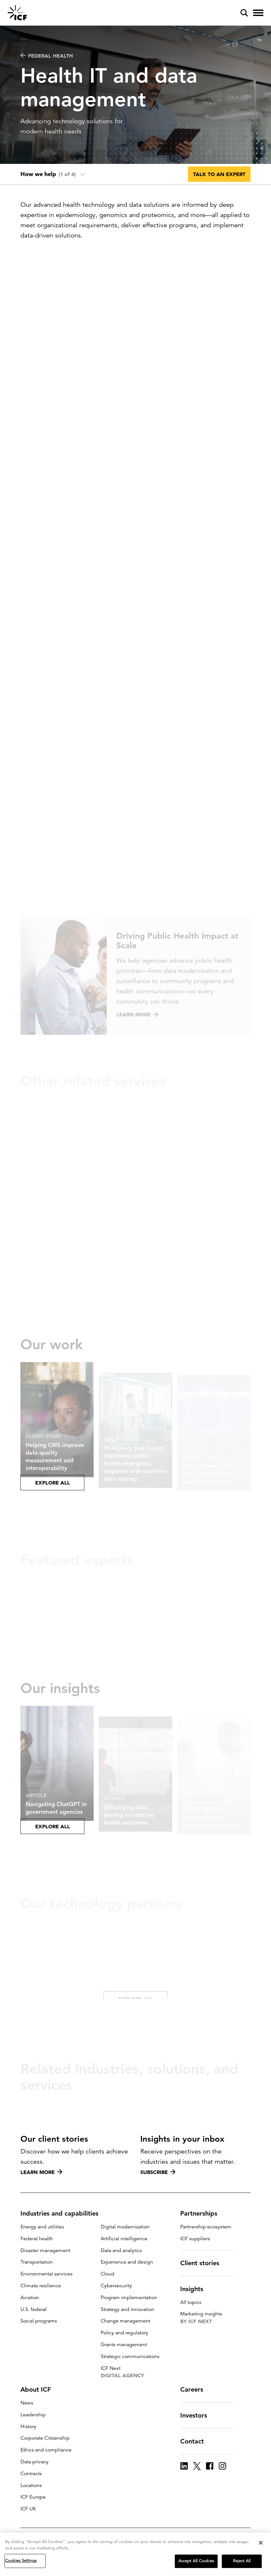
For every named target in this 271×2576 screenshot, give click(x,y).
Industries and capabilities (63, 2213)
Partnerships (202, 2213)
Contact (196, 2441)
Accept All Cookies (196, 2561)
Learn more (41, 2172)
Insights (195, 2289)
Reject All (242, 2561)
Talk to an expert (219, 174)
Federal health (46, 56)
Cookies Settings (21, 2560)
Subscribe (157, 2172)
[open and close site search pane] (244, 13)
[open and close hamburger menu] (258, 13)
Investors (197, 2415)
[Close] (261, 2543)
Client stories (203, 2263)
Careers (195, 2389)
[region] (135, 2554)
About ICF (39, 2389)
